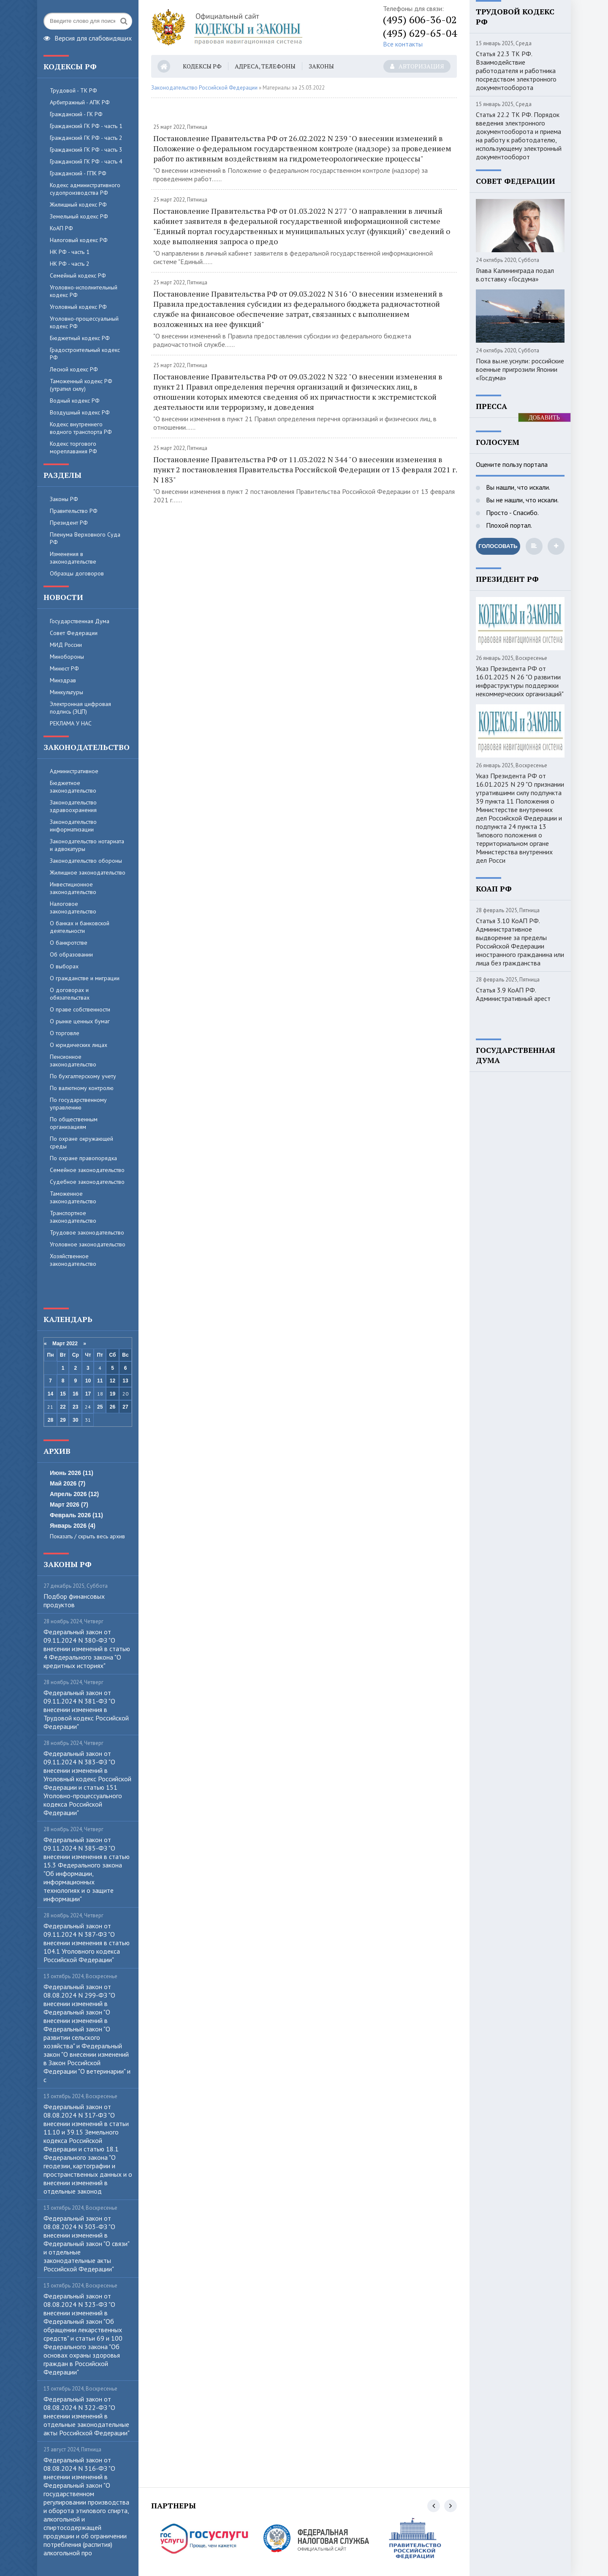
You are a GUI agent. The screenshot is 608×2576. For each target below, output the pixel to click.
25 (100, 1407)
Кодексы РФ (202, 66)
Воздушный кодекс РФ (80, 412)
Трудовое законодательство (87, 1232)
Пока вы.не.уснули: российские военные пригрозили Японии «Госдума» (520, 369)
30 (75, 1420)
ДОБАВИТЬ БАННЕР (544, 418)
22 (62, 1407)
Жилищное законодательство (87, 872)
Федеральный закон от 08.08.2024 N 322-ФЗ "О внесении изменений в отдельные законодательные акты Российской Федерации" (86, 2416)
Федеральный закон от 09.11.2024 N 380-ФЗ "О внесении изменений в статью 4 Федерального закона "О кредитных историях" (86, 1648)
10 (88, 1381)
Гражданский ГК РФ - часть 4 (86, 161)
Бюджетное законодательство (73, 786)
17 (88, 1394)
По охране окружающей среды (81, 1142)
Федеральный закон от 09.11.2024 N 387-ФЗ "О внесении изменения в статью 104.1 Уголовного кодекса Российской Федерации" (86, 1943)
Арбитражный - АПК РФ (80, 102)
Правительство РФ (74, 511)
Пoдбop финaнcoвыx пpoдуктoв (74, 1600)
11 (100, 1381)
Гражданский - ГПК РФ (78, 173)
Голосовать (497, 546)
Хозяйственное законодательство (73, 1260)
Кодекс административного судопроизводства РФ (85, 188)
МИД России (66, 645)
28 (50, 1420)
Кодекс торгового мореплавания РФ (73, 447)
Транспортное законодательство (73, 1216)
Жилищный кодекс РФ (78, 204)
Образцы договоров (77, 573)
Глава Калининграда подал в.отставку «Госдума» (515, 274)
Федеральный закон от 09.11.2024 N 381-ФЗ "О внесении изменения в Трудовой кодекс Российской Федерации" (86, 1709)
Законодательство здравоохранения (73, 806)
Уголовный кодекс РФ (78, 307)
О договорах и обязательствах (70, 993)
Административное (74, 771)
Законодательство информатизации (73, 825)
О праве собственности (80, 1009)
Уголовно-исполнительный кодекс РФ (83, 291)
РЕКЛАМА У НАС (71, 723)
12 (112, 1381)
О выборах (64, 966)
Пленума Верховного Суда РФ (85, 538)
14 (50, 1394)
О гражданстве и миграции (84, 978)
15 (62, 1394)
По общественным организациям (74, 1123)
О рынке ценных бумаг (80, 1021)
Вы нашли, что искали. (517, 487)
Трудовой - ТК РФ (73, 90)
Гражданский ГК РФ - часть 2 (86, 138)
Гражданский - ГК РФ (76, 114)
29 (62, 1420)
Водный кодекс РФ (75, 400)
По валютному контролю (82, 1088)
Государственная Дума (79, 621)
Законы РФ (64, 499)
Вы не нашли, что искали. (521, 500)
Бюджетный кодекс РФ (80, 338)
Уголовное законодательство (87, 1244)
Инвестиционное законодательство (73, 888)
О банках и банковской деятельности (79, 927)
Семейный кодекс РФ (78, 275)
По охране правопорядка (83, 1158)
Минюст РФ (64, 668)
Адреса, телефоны (265, 66)
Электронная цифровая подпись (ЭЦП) (80, 707)
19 (112, 1394)
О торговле (64, 1033)
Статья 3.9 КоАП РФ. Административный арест (513, 994)
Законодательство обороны (86, 860)
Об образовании (71, 954)
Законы (321, 66)
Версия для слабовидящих (87, 37)
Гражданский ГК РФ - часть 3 (86, 149)
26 (112, 1407)
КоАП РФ (61, 228)
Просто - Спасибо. (511, 512)
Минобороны (67, 656)
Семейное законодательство (87, 1170)
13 (125, 1381)
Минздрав (63, 680)
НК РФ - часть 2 (70, 263)
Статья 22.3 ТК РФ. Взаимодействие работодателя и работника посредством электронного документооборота (516, 70)
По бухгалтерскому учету (83, 1076)
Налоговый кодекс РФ (79, 240)
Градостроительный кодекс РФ (85, 353)
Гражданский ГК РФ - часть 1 (86, 126)
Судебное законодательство (87, 1182)
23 (75, 1407)
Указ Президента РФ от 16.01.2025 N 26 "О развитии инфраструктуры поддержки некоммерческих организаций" (520, 681)
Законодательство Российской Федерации (204, 87)
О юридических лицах (78, 1045)
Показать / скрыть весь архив (87, 1536)
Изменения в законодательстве (73, 557)
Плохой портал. (508, 525)
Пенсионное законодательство (73, 1060)
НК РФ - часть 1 (70, 252)
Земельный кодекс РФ (79, 216)
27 (125, 1407)
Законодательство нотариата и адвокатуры (87, 845)
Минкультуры (66, 692)
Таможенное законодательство (73, 1197)
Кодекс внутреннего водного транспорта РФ (81, 428)
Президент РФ (69, 522)
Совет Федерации (74, 633)
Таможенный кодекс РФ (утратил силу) (81, 385)
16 (75, 1394)
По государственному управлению (78, 1103)
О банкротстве (68, 942)
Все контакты (403, 44)
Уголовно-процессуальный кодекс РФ (84, 322)
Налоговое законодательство (73, 907)
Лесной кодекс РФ (74, 369)
